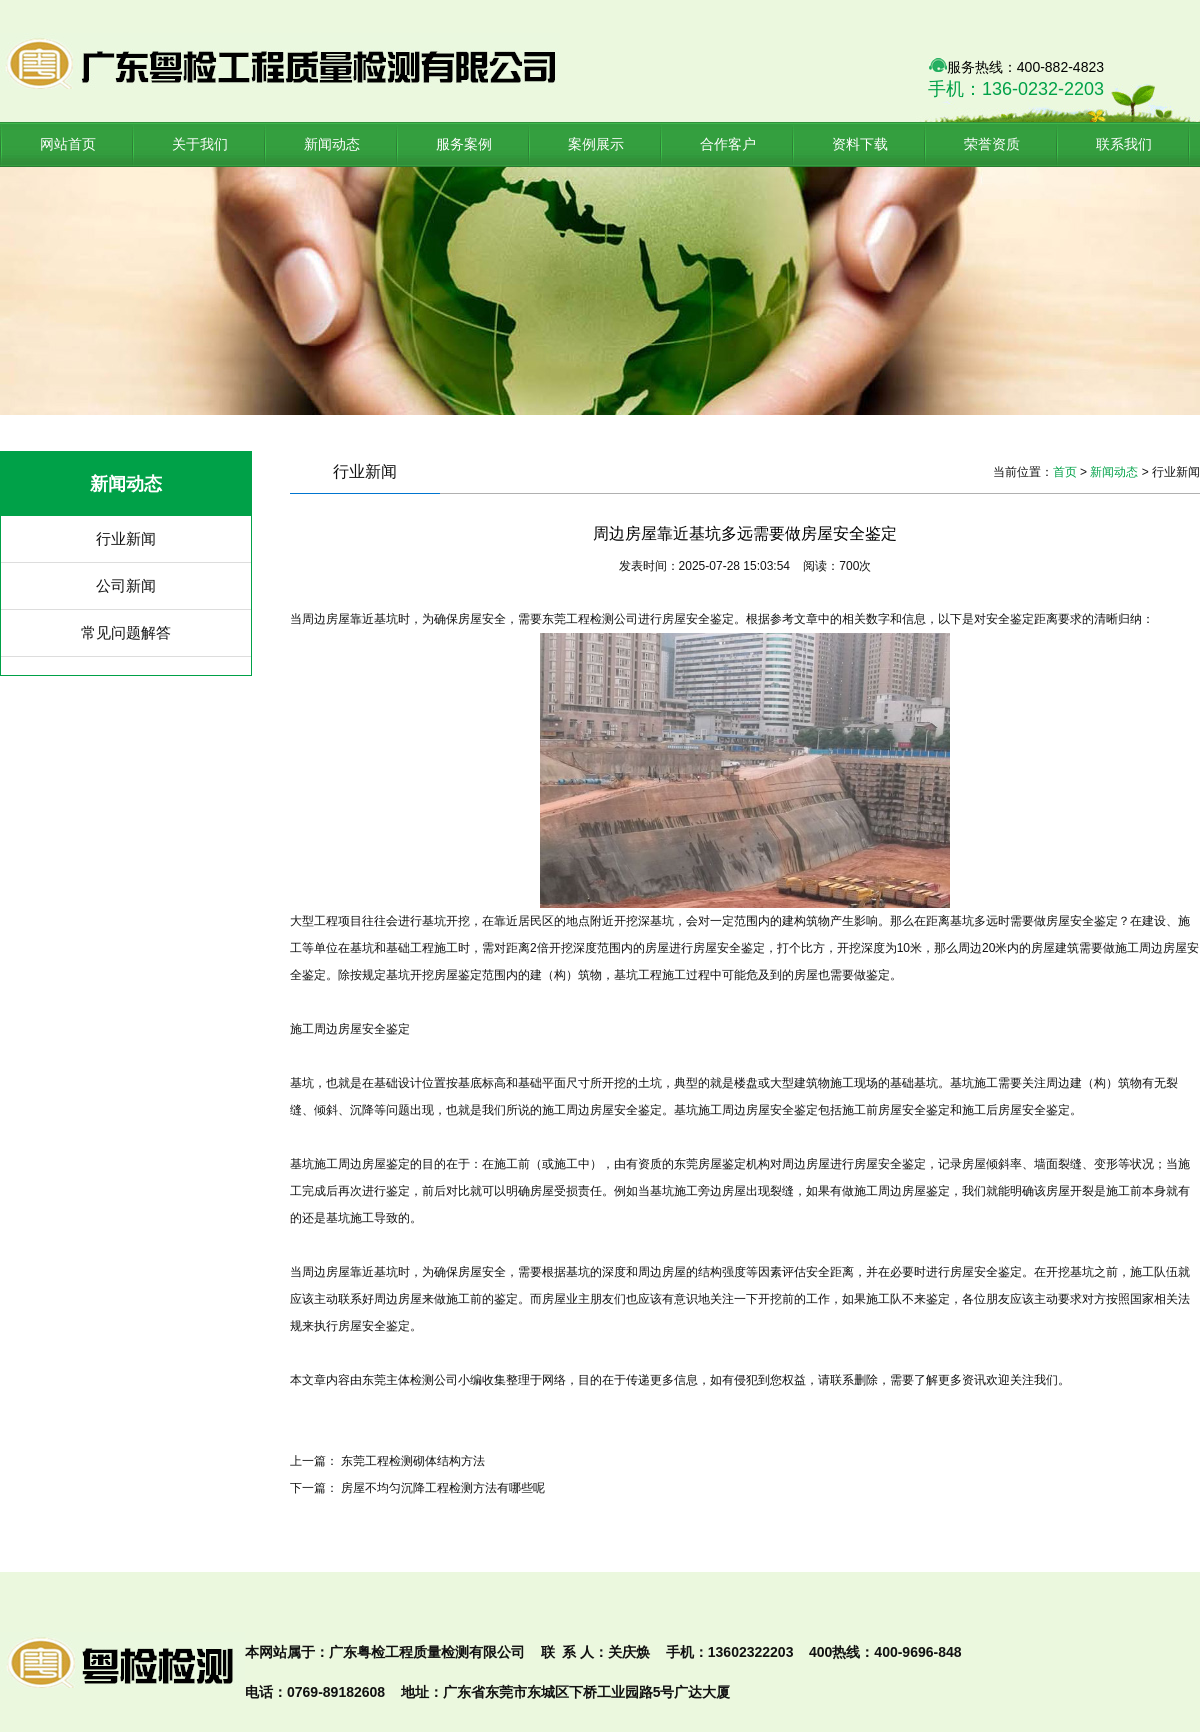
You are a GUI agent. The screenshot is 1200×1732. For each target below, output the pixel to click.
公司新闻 (126, 585)
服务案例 (464, 144)
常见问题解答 (126, 632)
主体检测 (410, 1380)
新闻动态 (332, 144)
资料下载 (860, 144)
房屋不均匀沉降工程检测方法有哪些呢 (443, 1488)
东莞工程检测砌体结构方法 (413, 1461)
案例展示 (596, 144)
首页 (1065, 472)
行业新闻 (126, 538)
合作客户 (728, 144)
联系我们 (1124, 144)
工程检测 (590, 619)
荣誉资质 (992, 144)
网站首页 (68, 144)
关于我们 (200, 144)
